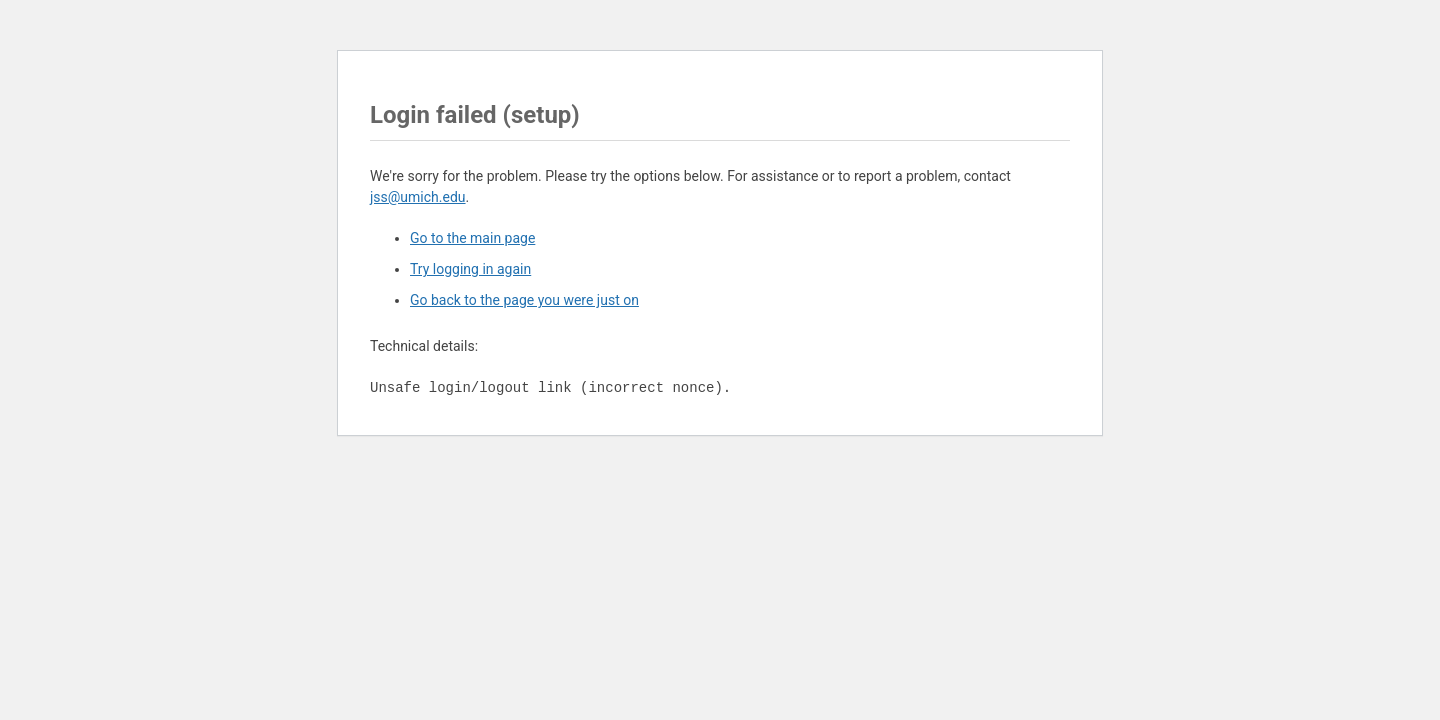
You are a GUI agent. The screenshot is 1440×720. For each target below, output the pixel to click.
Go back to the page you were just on (524, 300)
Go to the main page (472, 238)
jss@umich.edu (418, 197)
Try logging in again (470, 269)
